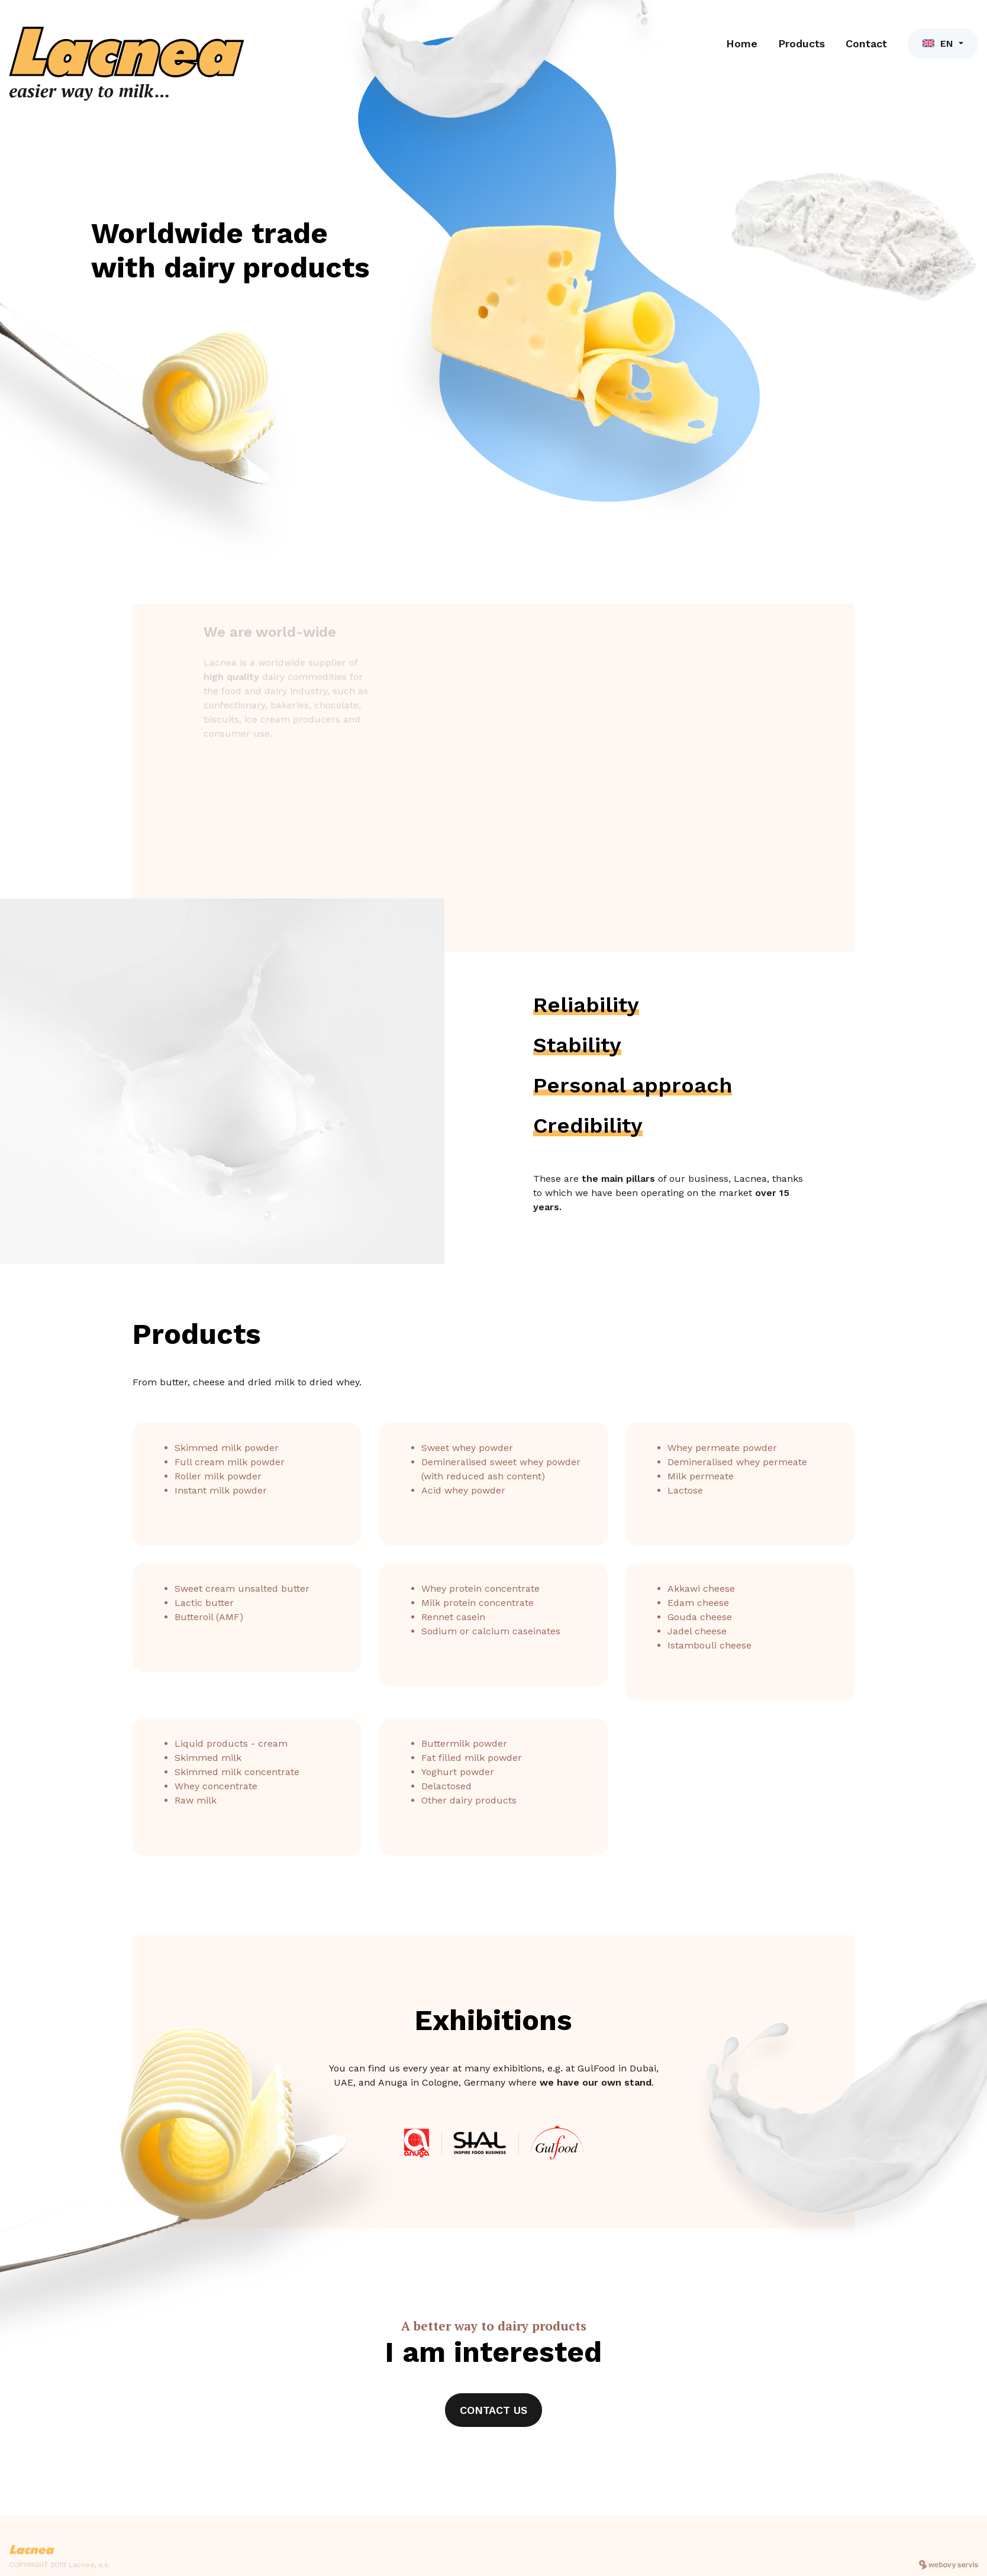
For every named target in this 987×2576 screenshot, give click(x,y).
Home (741, 43)
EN (939, 43)
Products (801, 43)
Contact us (493, 2410)
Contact (866, 43)
